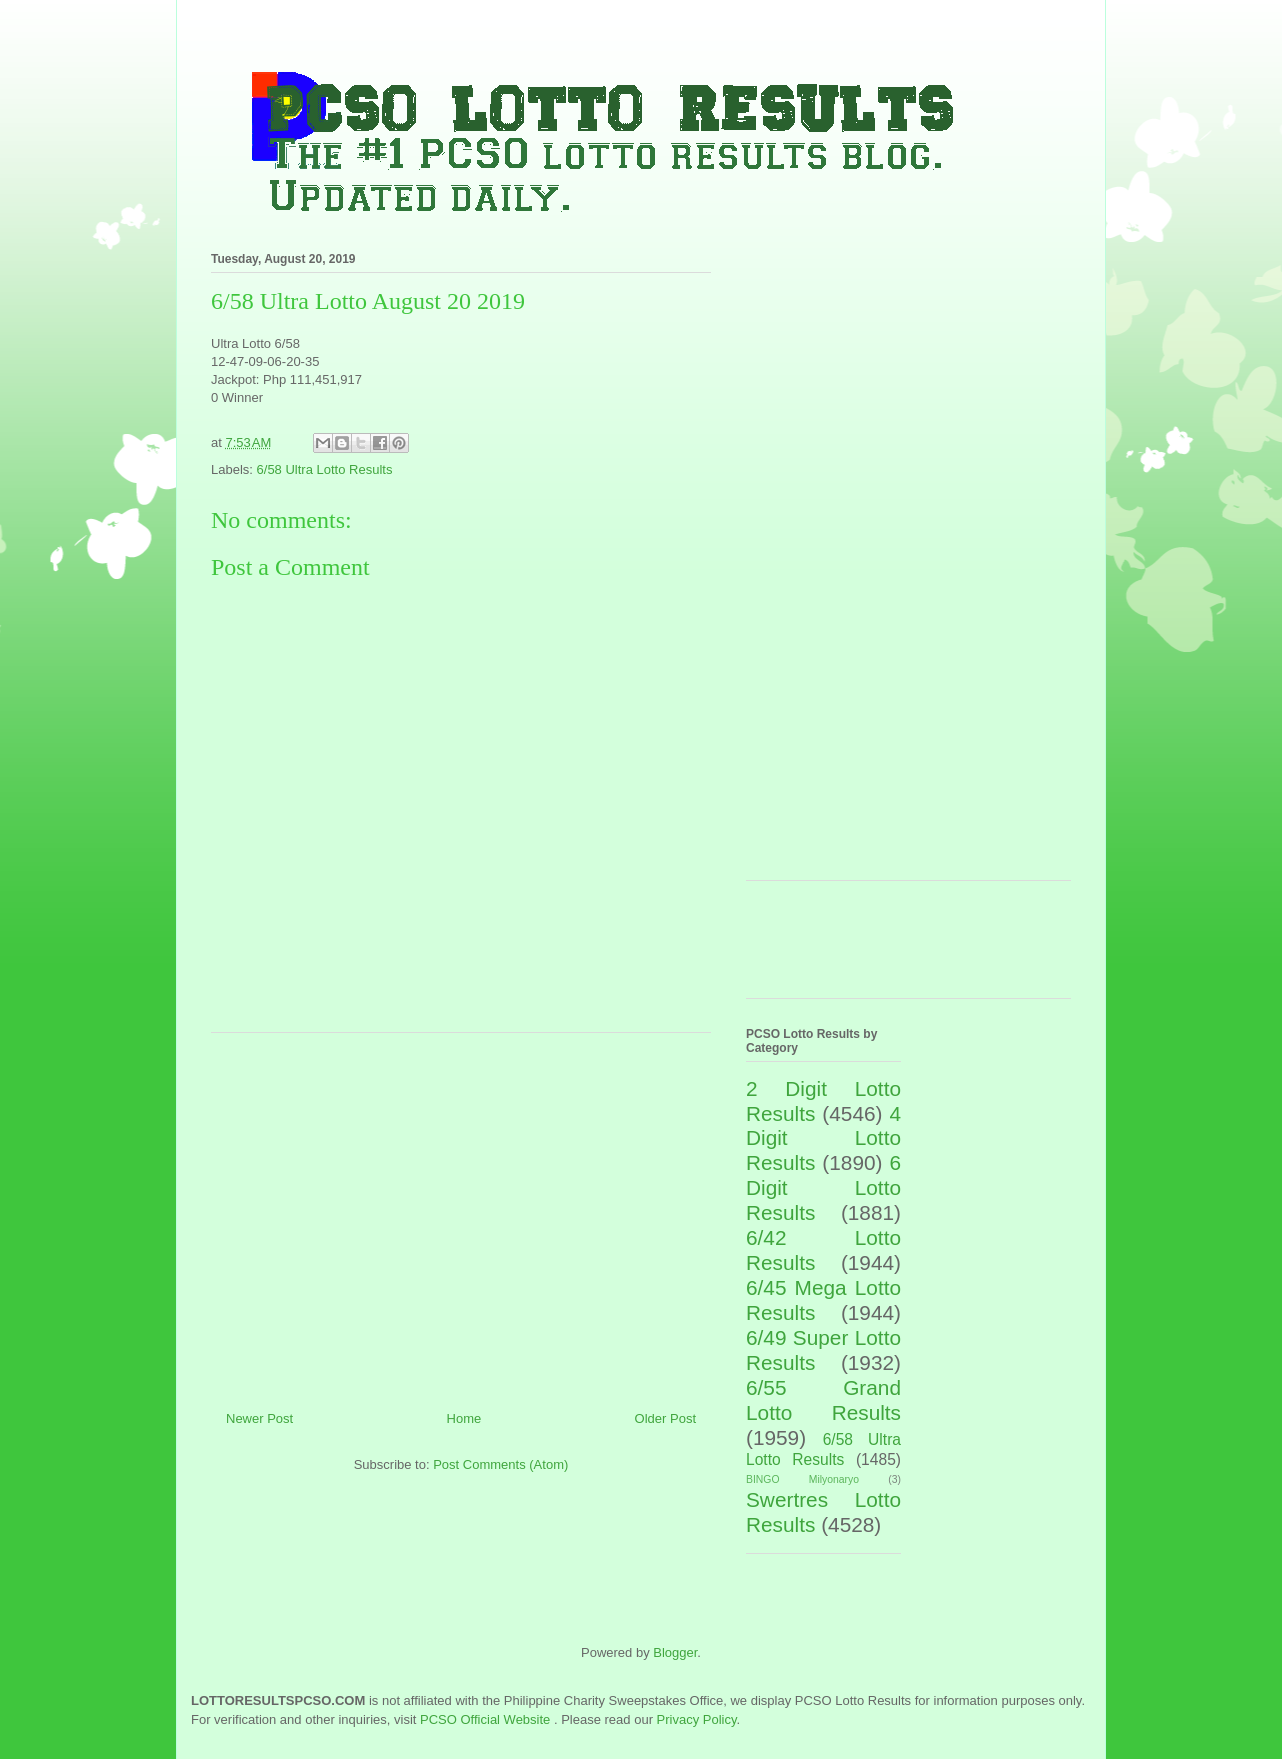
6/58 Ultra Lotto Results (325, 469)
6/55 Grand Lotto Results (823, 1400)
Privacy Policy (697, 1719)
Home (464, 1418)
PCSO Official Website (485, 1719)
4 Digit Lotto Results (823, 1138)
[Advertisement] (461, 1214)
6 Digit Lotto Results (823, 1187)
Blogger (675, 1652)
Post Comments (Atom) (500, 1464)
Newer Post (259, 1418)
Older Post (665, 1418)
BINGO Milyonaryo (802, 1479)
